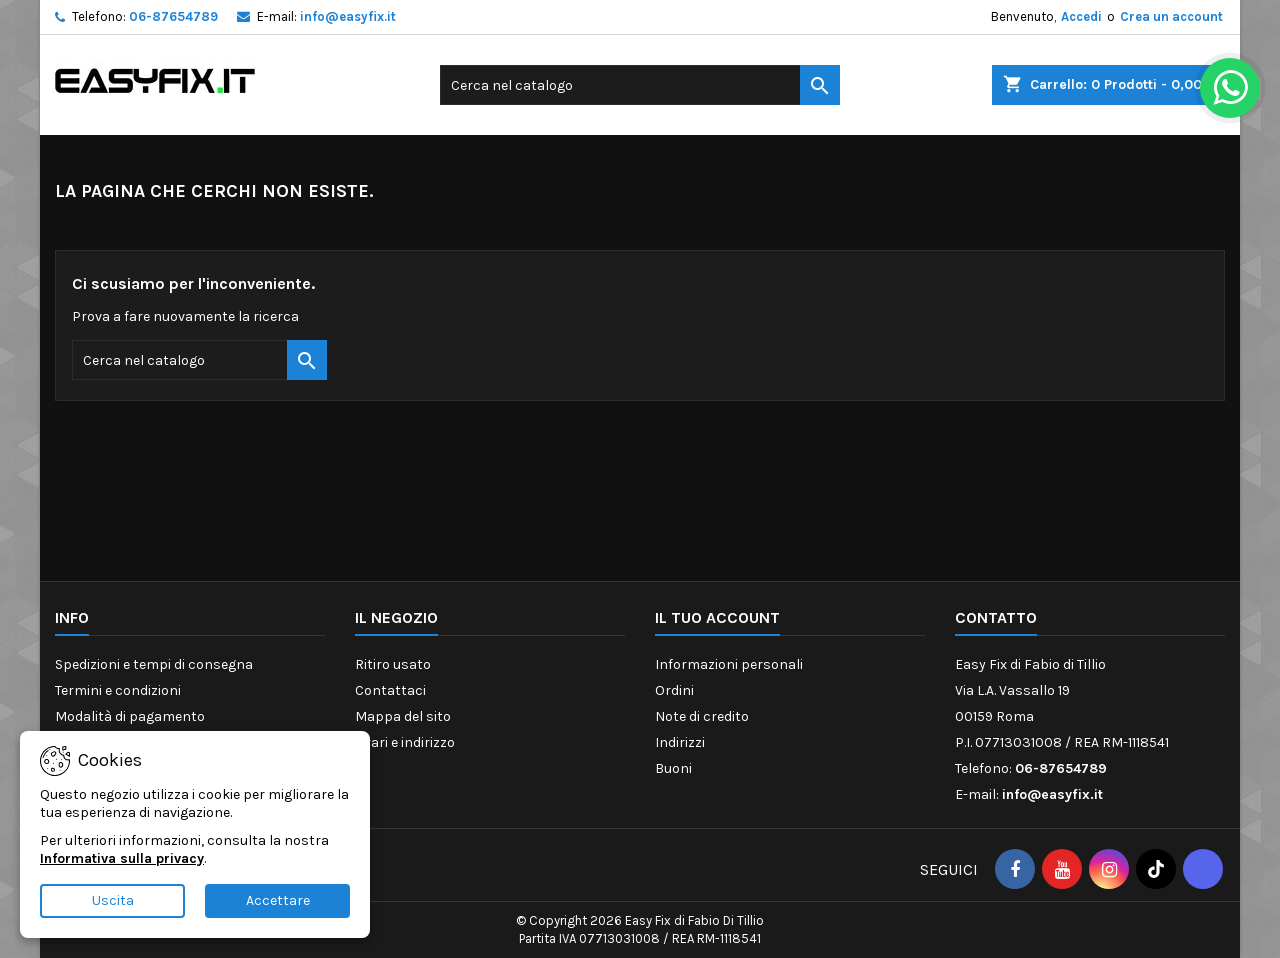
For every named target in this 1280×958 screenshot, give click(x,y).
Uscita (113, 900)
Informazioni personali (729, 664)
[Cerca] (640, 85)
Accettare (278, 900)
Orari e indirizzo (405, 742)
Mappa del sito (403, 716)
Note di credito (702, 716)
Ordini (674, 690)
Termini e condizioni (118, 690)
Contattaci (390, 690)
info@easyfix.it (348, 16)
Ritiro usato (393, 664)
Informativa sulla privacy (122, 858)
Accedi (1081, 16)
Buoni (673, 768)
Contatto (996, 617)
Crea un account (1171, 16)
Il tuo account (717, 617)
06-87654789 (173, 16)
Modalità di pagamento (130, 716)
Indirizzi (680, 742)
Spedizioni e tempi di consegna (154, 664)
